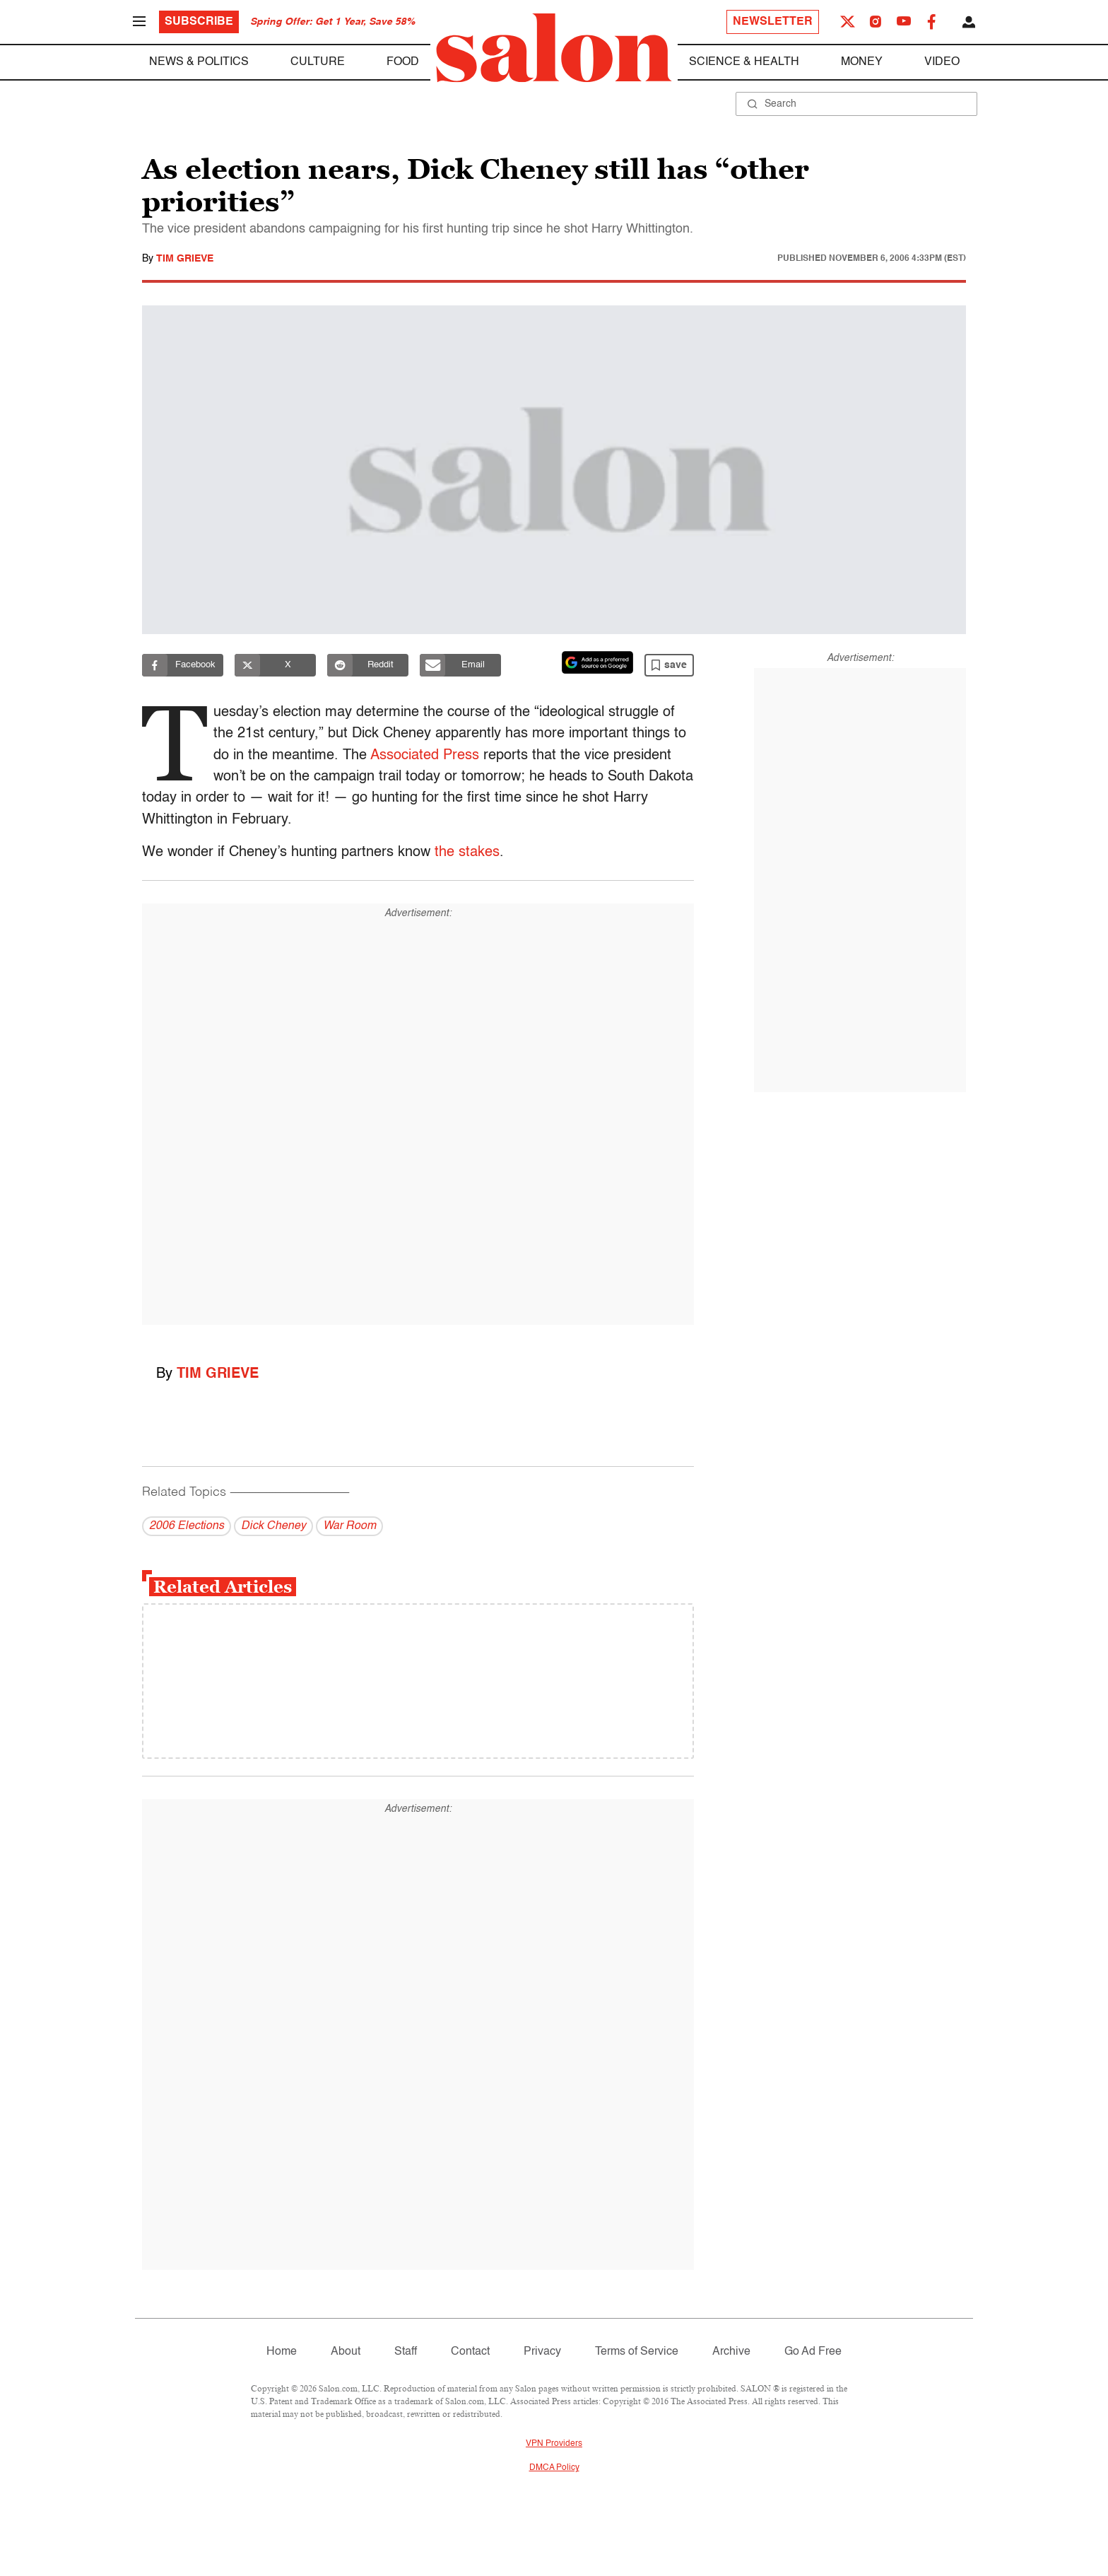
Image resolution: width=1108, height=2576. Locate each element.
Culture (317, 62)
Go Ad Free (813, 2352)
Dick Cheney (273, 1526)
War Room (349, 1526)
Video (942, 62)
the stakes (467, 852)
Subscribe (199, 22)
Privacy (542, 2352)
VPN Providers (554, 2444)
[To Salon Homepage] (554, 48)
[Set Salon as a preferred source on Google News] (598, 662)
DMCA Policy (554, 2468)
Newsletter (773, 22)
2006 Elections (186, 1526)
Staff (405, 2352)
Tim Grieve (184, 259)
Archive (731, 2352)
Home (281, 2352)
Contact (470, 2352)
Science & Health (744, 62)
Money (862, 62)
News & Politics (199, 62)
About (345, 2352)
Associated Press (429, 756)
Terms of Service (636, 2352)
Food (403, 62)
